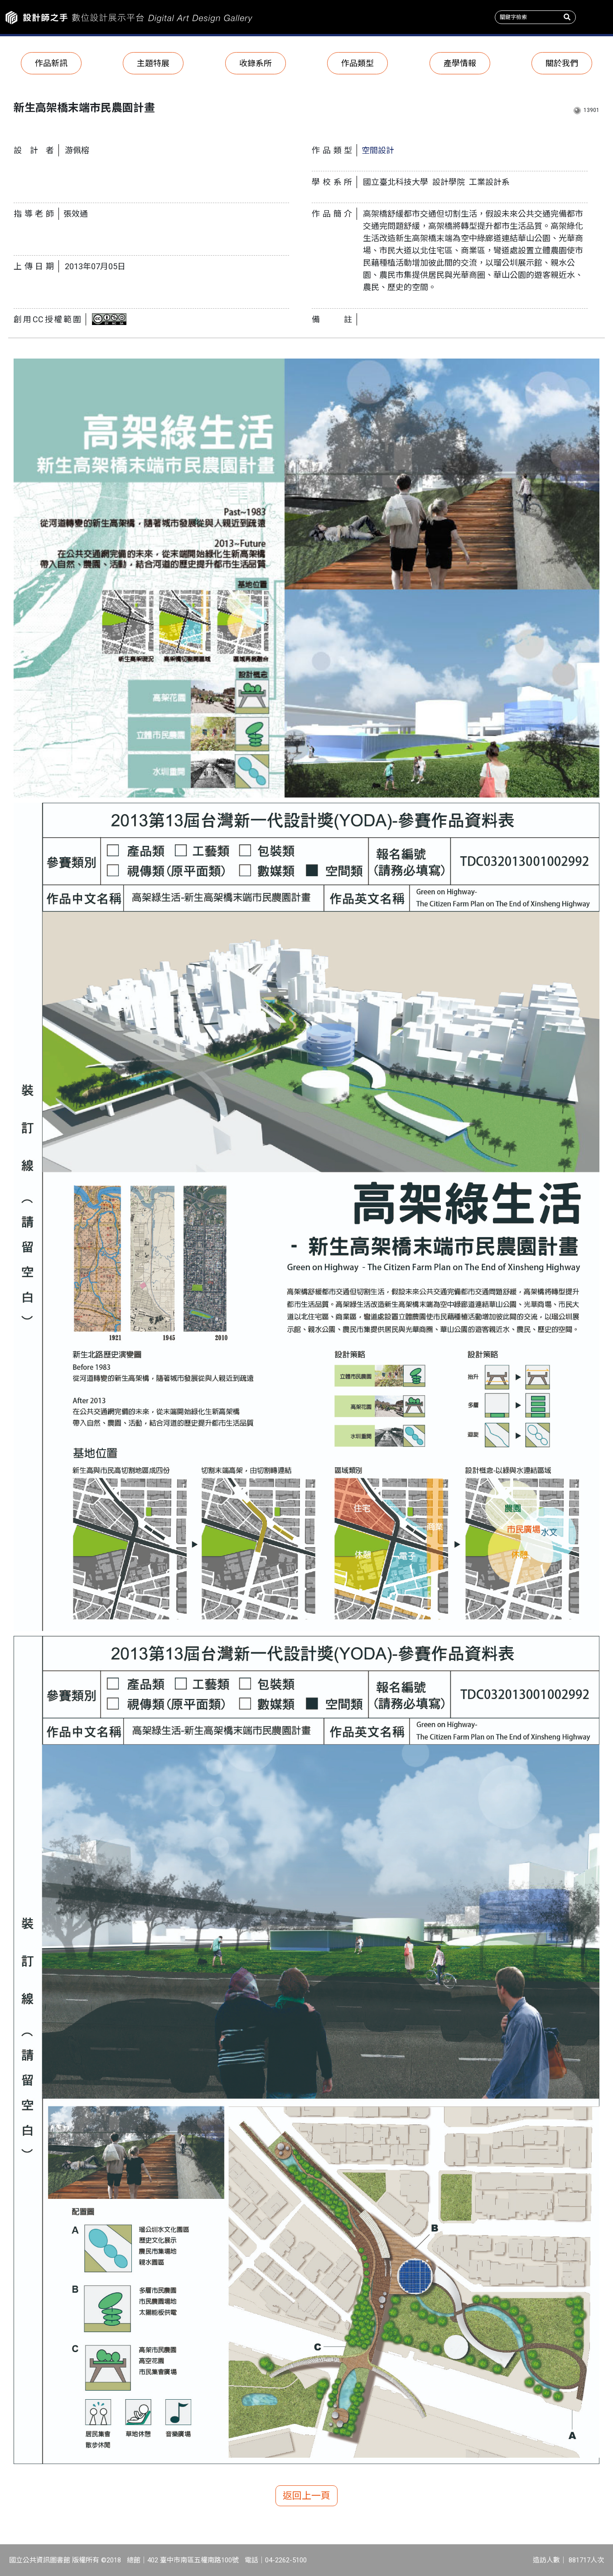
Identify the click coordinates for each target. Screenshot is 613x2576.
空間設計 (378, 150)
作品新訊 (51, 63)
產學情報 (460, 63)
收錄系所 (255, 63)
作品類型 (357, 63)
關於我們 (561, 63)
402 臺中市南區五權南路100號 (193, 2560)
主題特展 (153, 63)
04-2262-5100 (286, 2560)
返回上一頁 (306, 2495)
